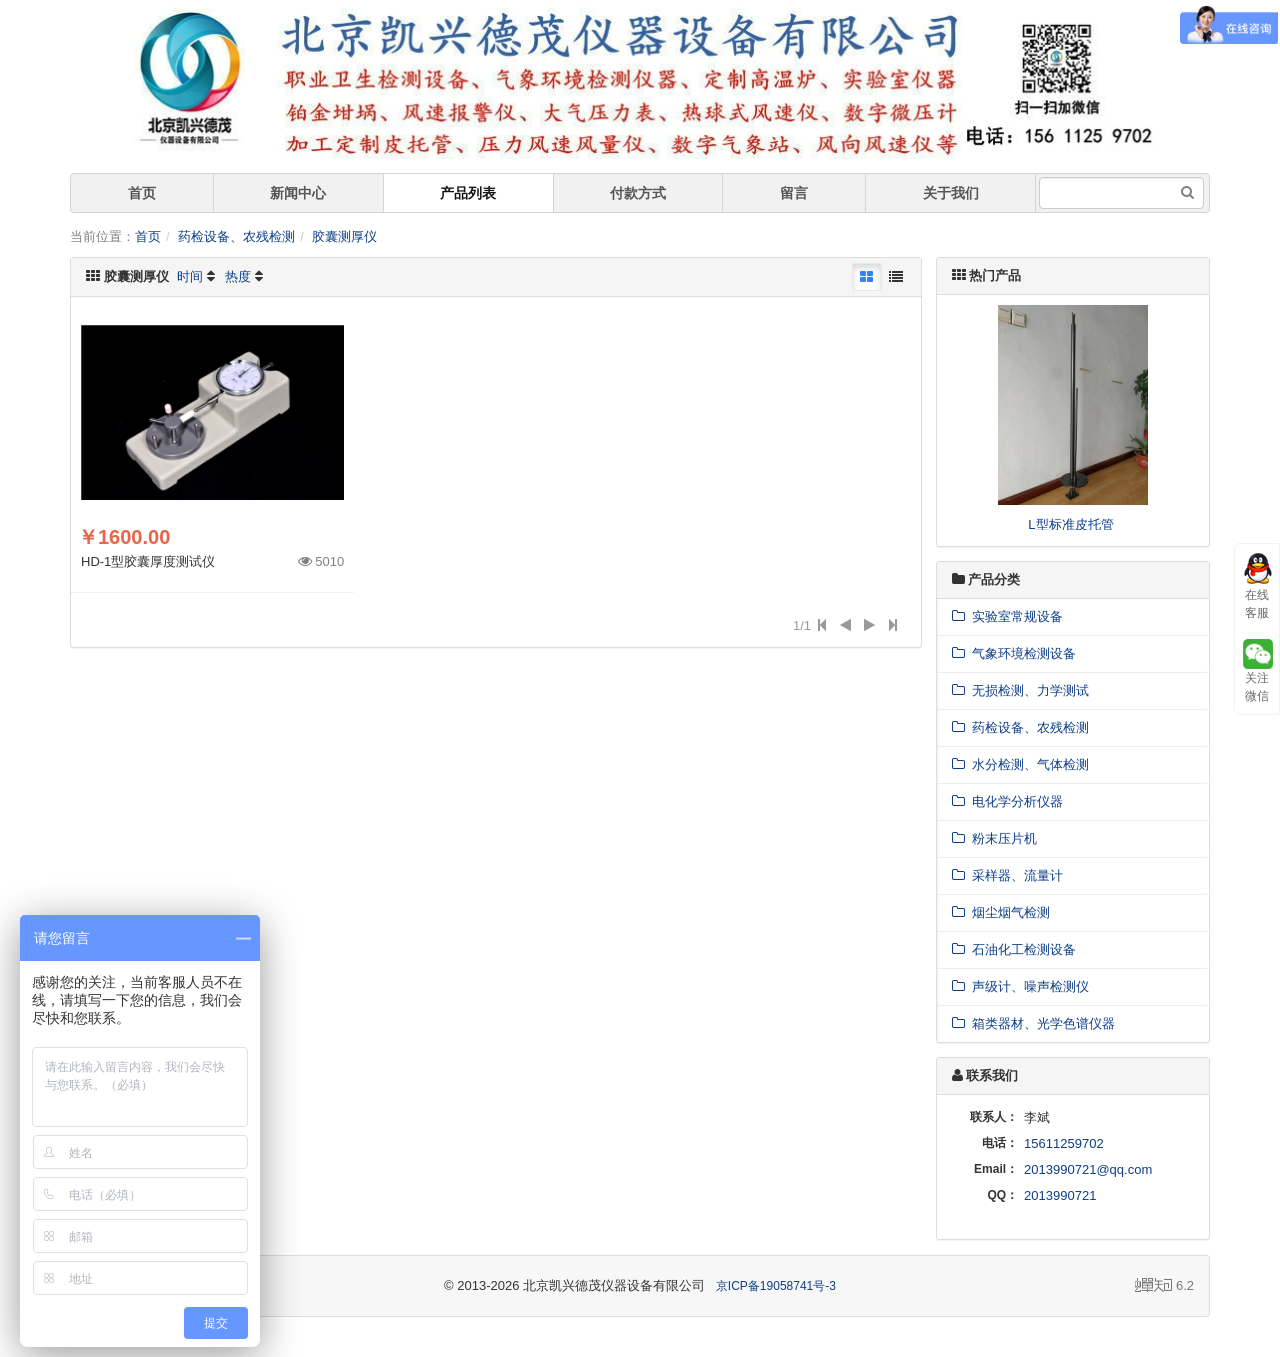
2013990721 (1060, 1195)
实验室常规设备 (1007, 616)
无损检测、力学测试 (1020, 690)
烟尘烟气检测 (1001, 912)
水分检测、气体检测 (1020, 764)
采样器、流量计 (1007, 875)
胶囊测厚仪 (344, 236)
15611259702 (1064, 1143)
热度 (238, 276)
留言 (794, 193)
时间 (190, 276)
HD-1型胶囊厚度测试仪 (148, 561)
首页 (142, 193)
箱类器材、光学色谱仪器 (1033, 1023)
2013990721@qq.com (1088, 1169)
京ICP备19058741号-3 (776, 1286)
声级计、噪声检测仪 (1020, 986)
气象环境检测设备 (1014, 653)
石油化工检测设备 (1014, 949)
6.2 (1164, 1287)
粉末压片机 (994, 838)
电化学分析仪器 (1007, 801)
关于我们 (951, 193)
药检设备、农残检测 (236, 236)
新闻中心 (298, 193)
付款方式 (638, 193)
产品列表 (468, 193)
